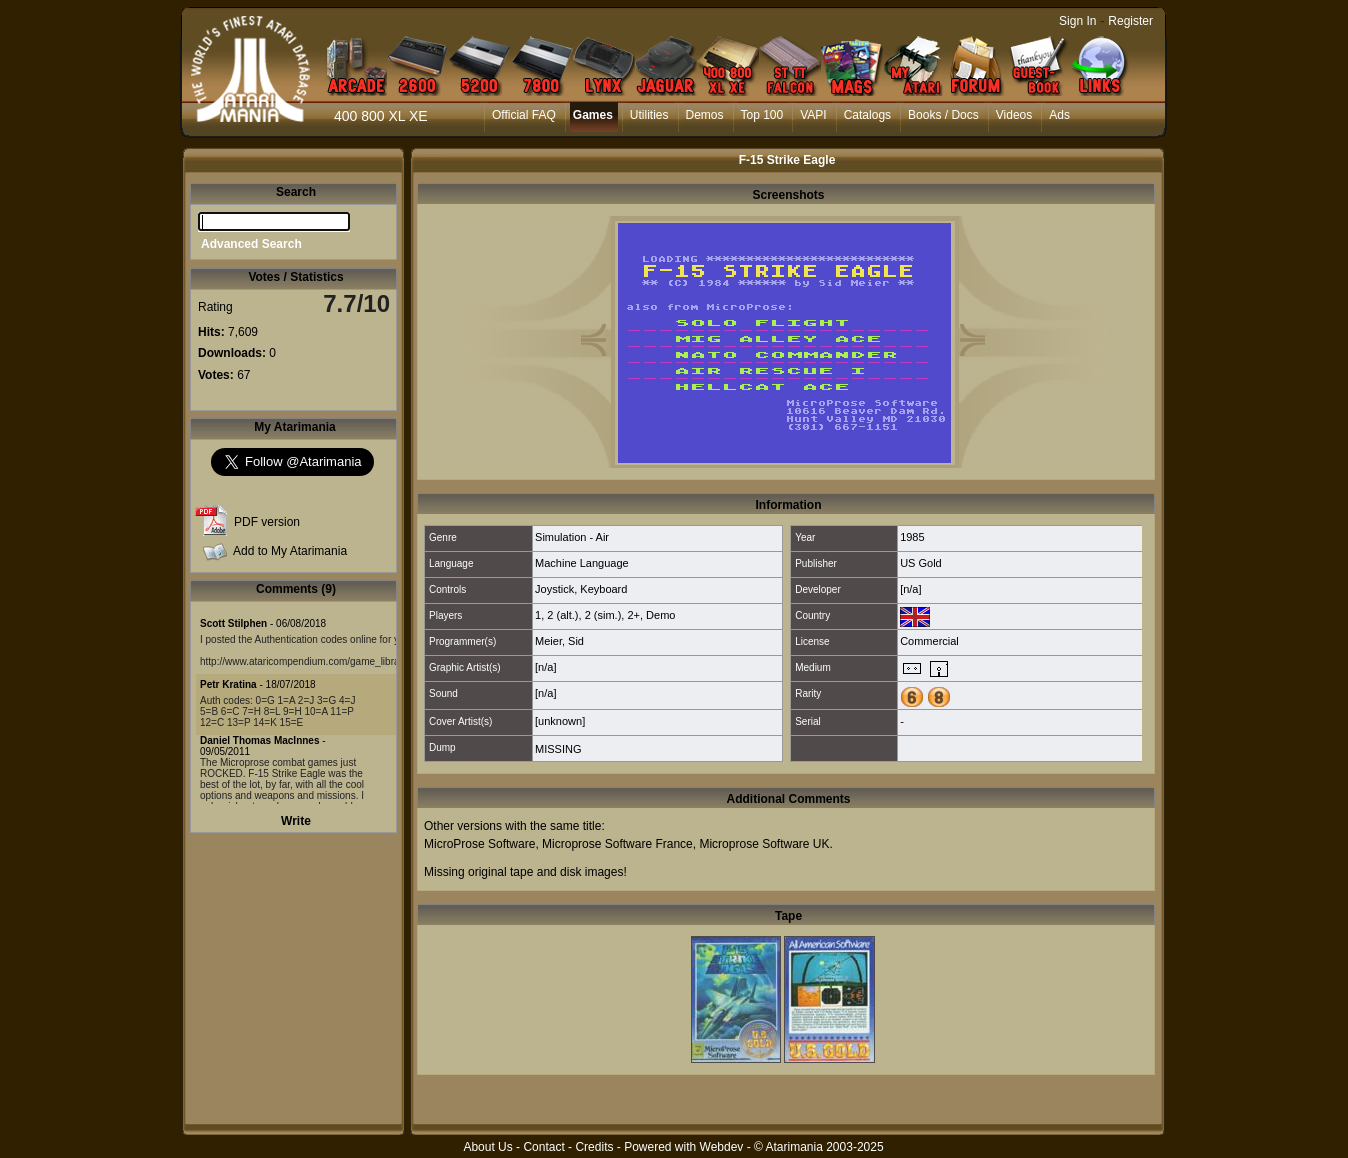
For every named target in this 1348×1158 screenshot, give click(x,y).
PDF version (267, 522)
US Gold (921, 563)
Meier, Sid (559, 641)
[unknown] (560, 721)
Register (1130, 21)
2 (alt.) (562, 615)
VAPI (813, 115)
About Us (487, 1147)
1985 (912, 537)
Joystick (554, 589)
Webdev (722, 1147)
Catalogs (867, 115)
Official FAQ (524, 115)
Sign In (1077, 21)
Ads (1059, 115)
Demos (705, 115)
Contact (543, 1147)
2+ (633, 615)
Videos (1014, 115)
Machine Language (582, 563)
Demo (660, 615)
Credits (594, 1147)
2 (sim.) (603, 615)
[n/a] (910, 589)
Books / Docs (943, 115)
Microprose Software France (617, 844)
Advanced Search (251, 244)
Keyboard (603, 589)
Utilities (649, 115)
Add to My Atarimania (290, 551)
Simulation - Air (572, 537)
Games (593, 115)
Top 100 (762, 115)
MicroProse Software (479, 844)
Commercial (929, 641)
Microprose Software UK (764, 844)
